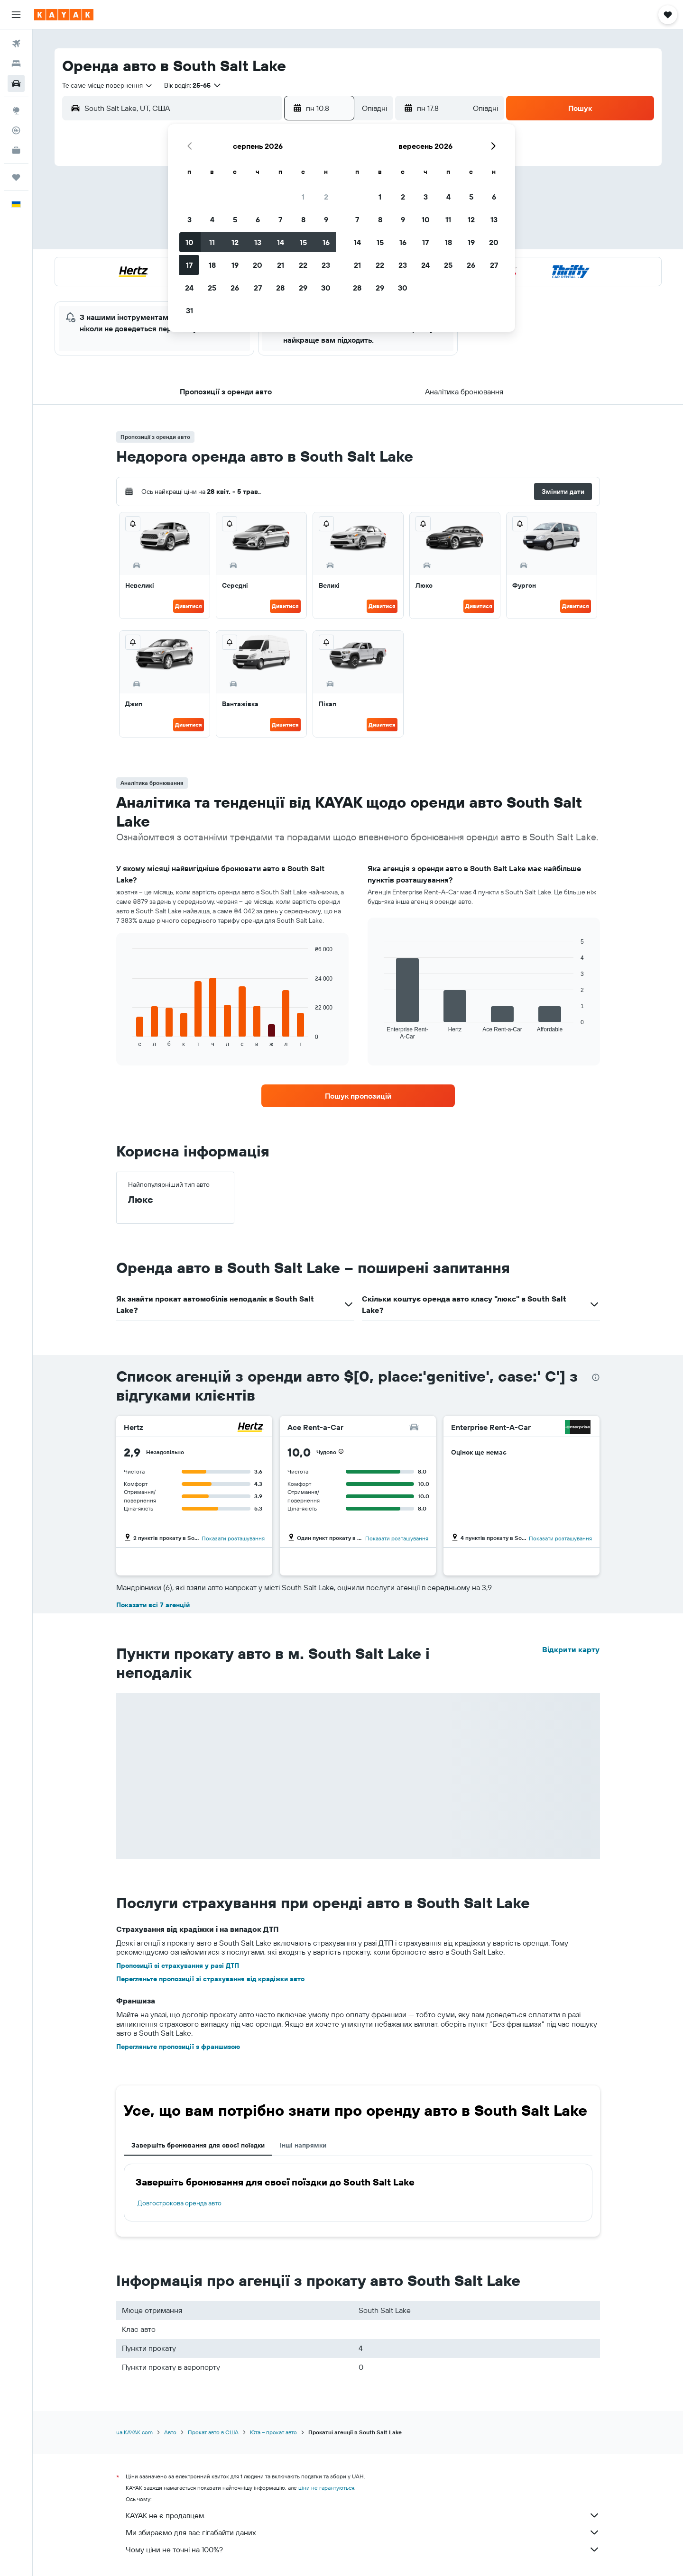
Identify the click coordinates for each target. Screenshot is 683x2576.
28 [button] (280, 287)
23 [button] (326, 265)
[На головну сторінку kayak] (63, 14)
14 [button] (280, 242)
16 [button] (326, 242)
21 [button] (280, 265)
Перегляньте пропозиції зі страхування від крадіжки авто (210, 1979)
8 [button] (303, 219)
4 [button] (212, 219)
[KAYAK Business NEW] (16, 150)
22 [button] (303, 265)
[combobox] (107, 85)
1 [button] (303, 196)
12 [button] (235, 242)
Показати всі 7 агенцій (153, 1605)
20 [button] (257, 265)
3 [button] (189, 219)
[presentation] (595, 1377)
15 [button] (303, 242)
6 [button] (258, 219)
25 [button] (212, 287)
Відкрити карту (571, 1649)
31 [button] (189, 310)
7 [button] (280, 219)
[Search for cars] (16, 83)
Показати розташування (233, 1538)
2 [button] (326, 196)
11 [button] (212, 242)
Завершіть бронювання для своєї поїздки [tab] (198, 2145)
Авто (170, 2432)
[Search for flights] (16, 43)
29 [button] (303, 287)
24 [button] (189, 287)
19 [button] (235, 265)
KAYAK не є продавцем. (363, 2515)
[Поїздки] (16, 177)
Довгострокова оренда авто (180, 2203)
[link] (358, 1095)
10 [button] (189, 242)
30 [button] (326, 287)
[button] (16, 14)
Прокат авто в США (213, 2432)
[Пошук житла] (16, 63)
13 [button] (257, 242)
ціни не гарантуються (326, 2487)
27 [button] (258, 287)
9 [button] (326, 219)
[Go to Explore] (16, 110)
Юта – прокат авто (273, 2432)
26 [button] (235, 287)
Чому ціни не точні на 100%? (363, 2549)
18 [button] (212, 265)
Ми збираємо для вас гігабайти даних (363, 2532)
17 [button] (189, 265)
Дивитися (188, 606)
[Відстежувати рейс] (16, 130)
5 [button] (235, 219)
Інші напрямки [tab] (303, 2145)
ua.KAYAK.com (134, 2432)
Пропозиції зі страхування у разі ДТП (177, 1965)
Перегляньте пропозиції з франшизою (178, 2046)
